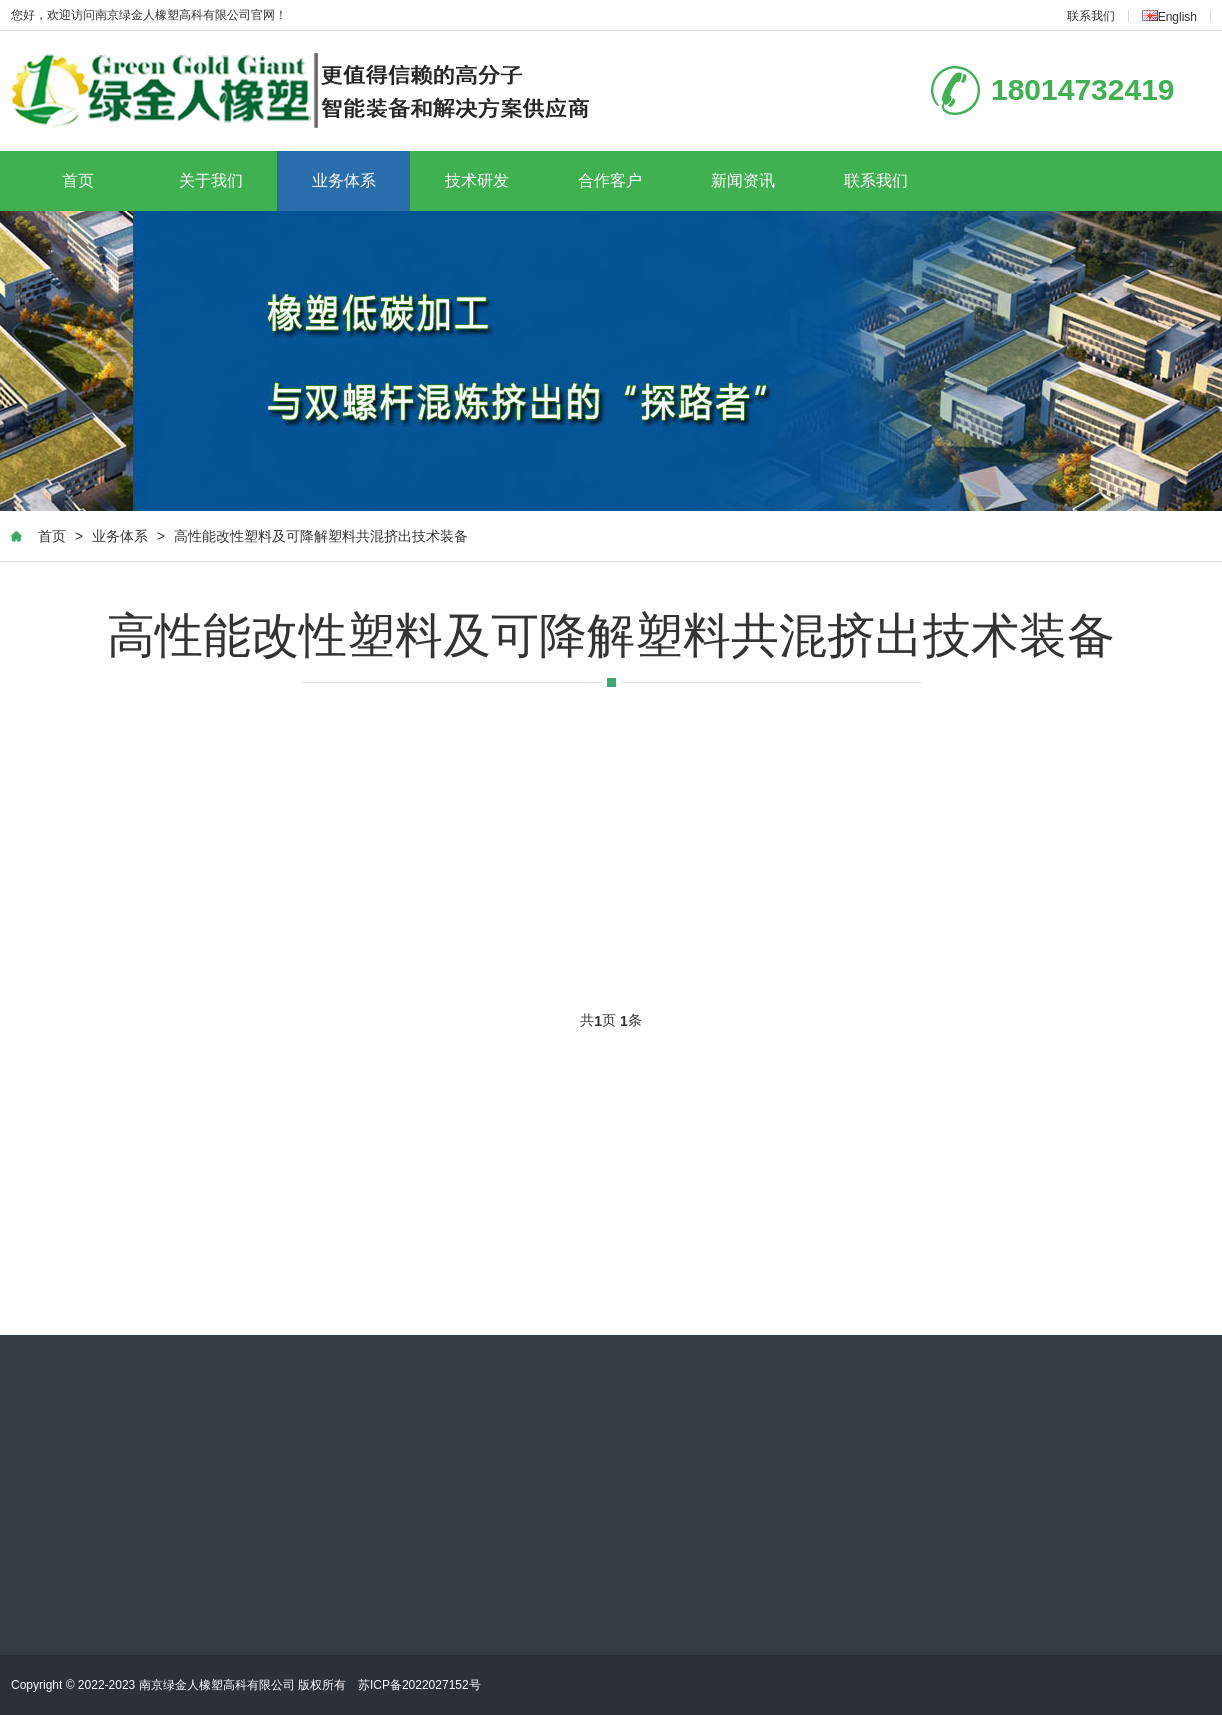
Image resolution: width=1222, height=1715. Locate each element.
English (1169, 17)
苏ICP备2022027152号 (419, 1685)
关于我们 (211, 180)
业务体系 (344, 180)
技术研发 (477, 180)
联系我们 (1091, 16)
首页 (78, 180)
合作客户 (610, 180)
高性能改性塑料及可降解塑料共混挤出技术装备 (321, 536)
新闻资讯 (743, 180)
